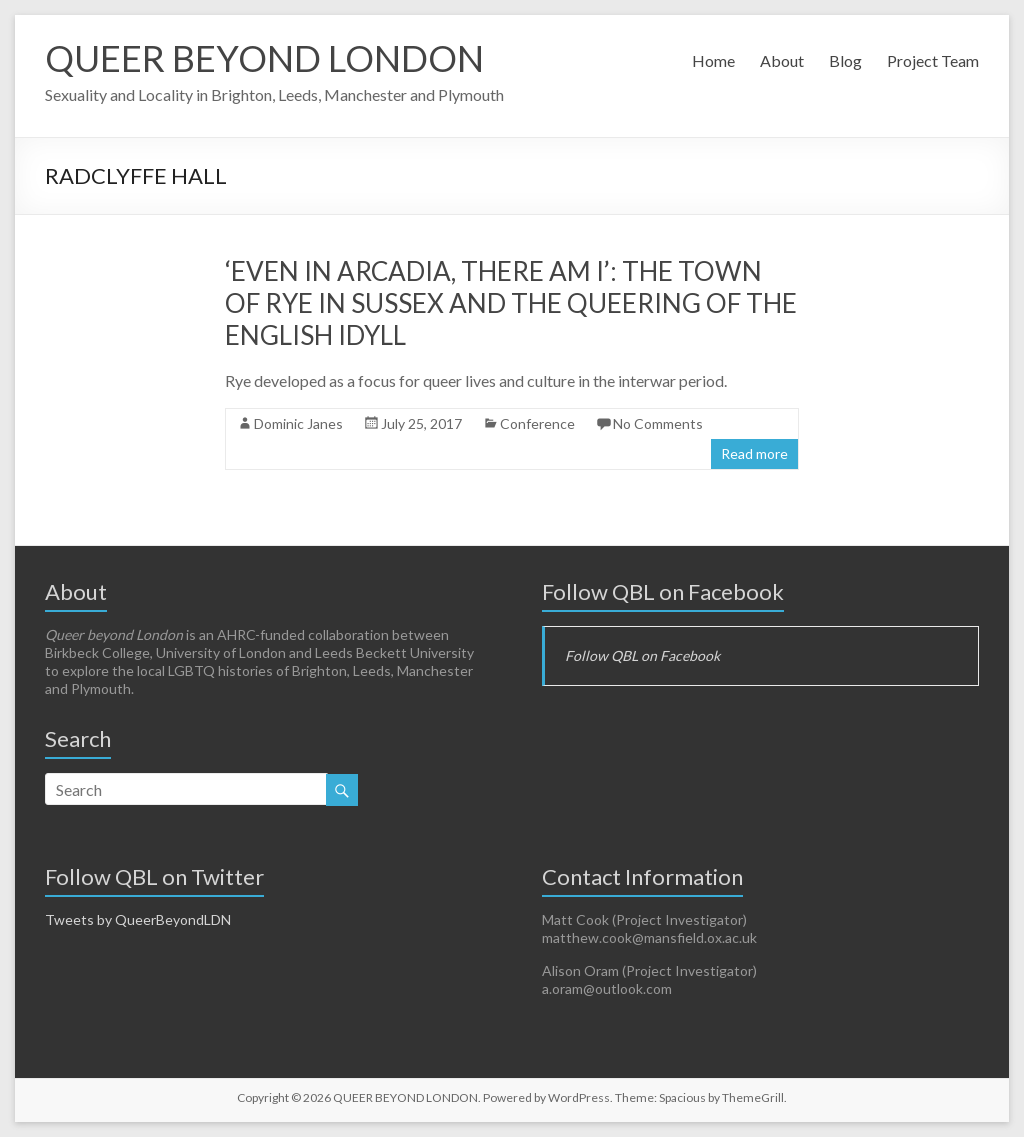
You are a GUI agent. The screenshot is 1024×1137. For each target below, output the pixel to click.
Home (713, 60)
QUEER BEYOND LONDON (264, 58)
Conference (537, 423)
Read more (754, 453)
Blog (845, 60)
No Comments (658, 423)
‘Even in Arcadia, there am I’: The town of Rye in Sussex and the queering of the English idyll (511, 303)
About (782, 60)
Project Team (933, 60)
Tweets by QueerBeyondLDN (138, 919)
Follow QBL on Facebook (663, 591)
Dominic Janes (298, 423)
